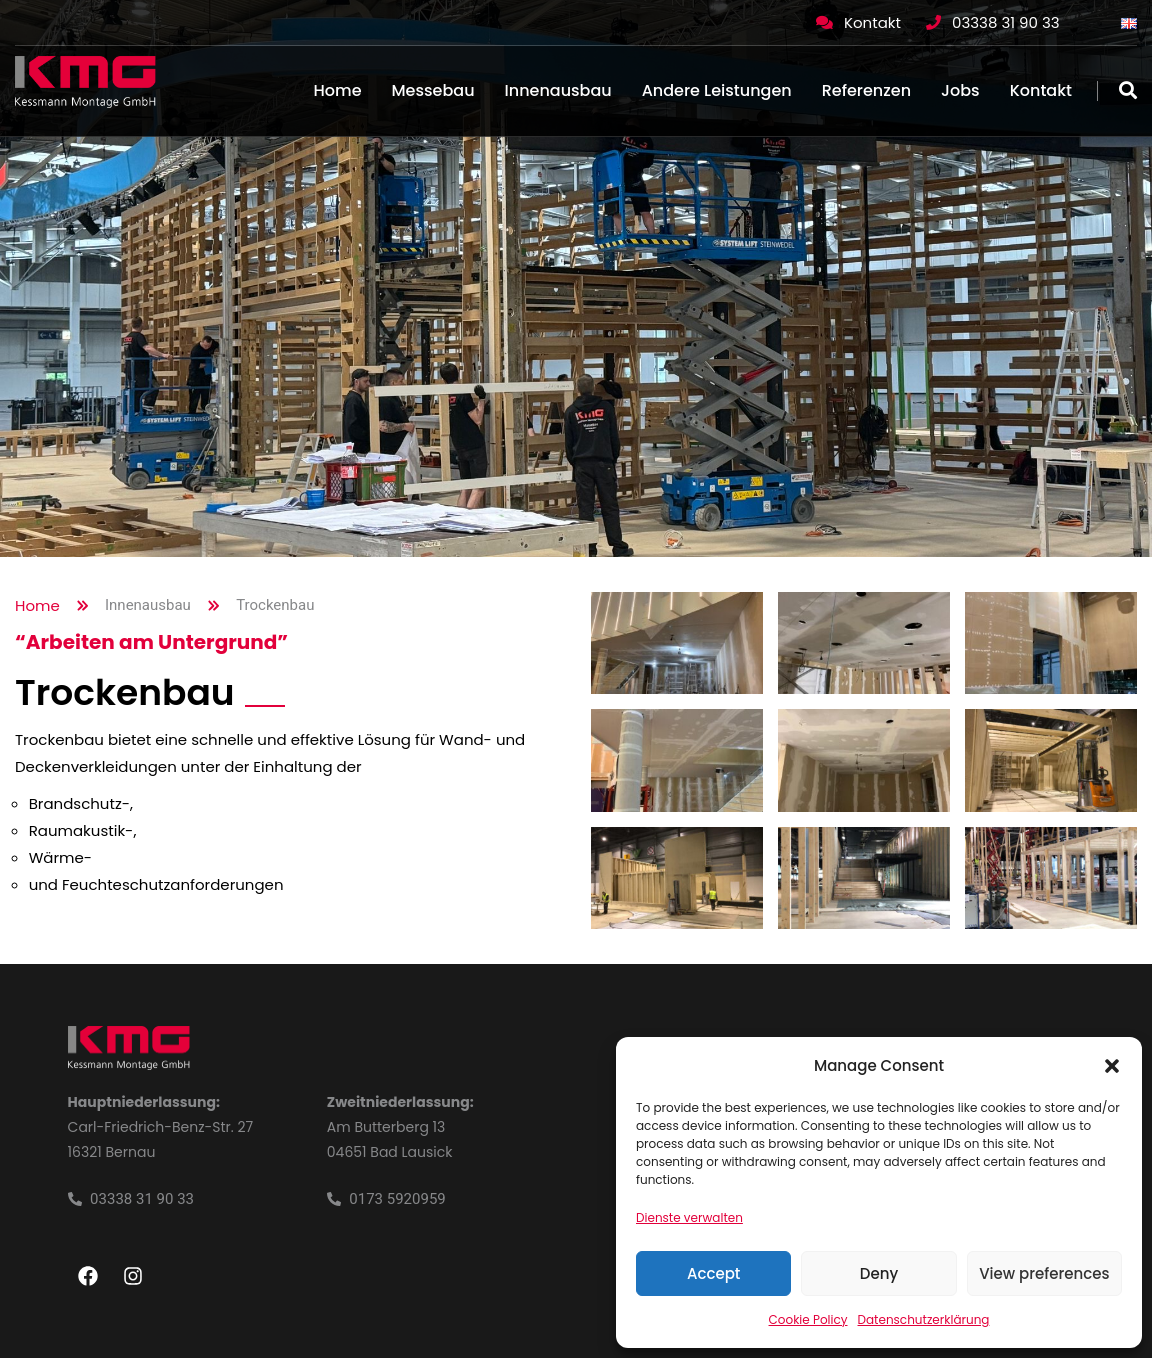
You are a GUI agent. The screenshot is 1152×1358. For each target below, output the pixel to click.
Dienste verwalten (689, 1217)
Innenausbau (558, 90)
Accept (713, 1273)
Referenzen (866, 90)
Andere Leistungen (717, 90)
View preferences (1044, 1273)
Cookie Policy (808, 1319)
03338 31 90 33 (1006, 22)
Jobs (960, 90)
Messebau (433, 90)
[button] (1112, 1066)
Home (338, 90)
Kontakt (872, 22)
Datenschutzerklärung (924, 1319)
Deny (879, 1273)
